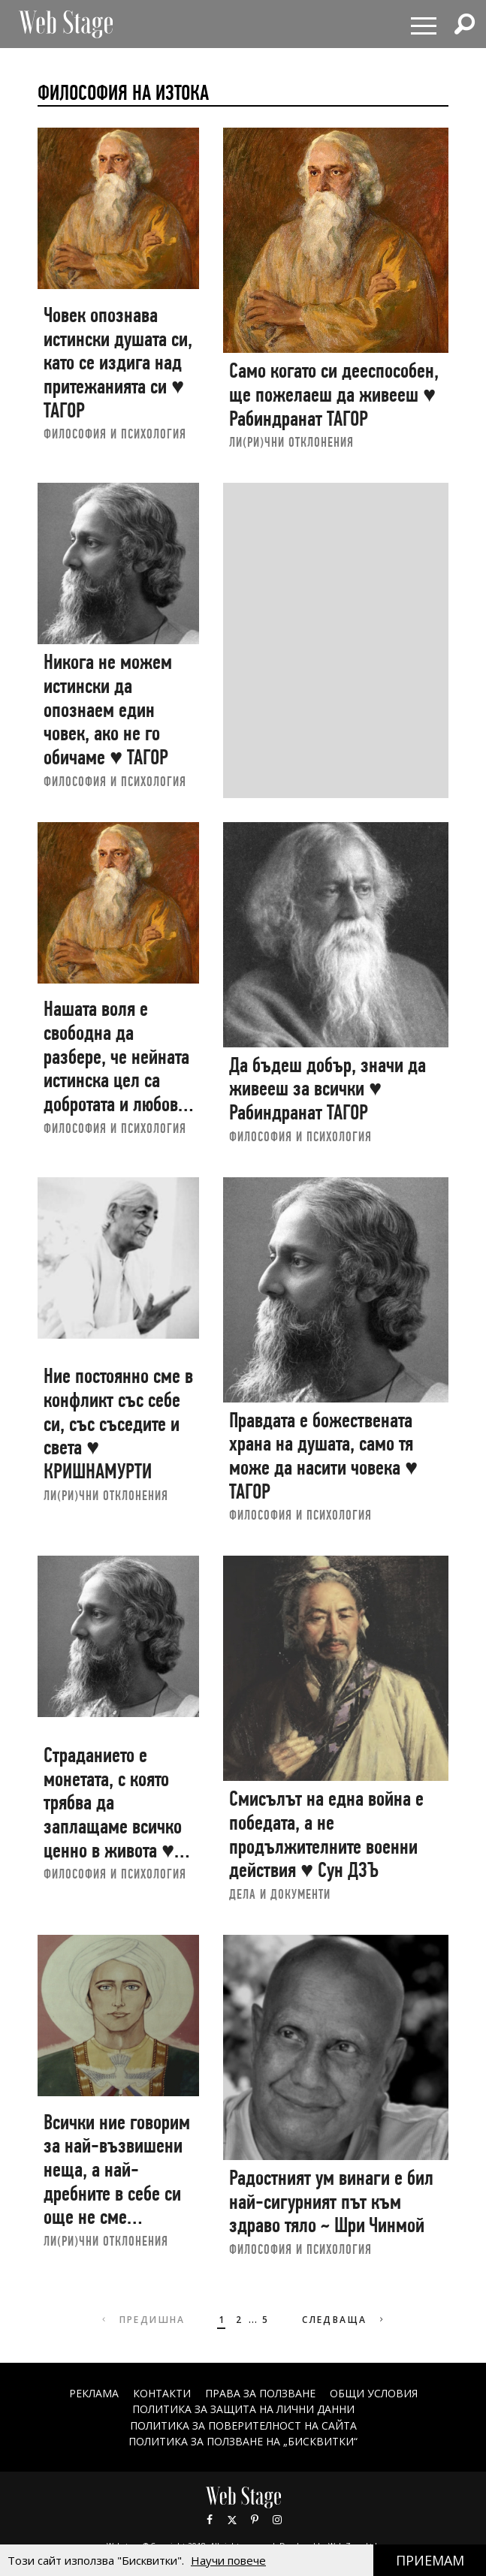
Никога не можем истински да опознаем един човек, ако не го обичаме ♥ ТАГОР (108, 709)
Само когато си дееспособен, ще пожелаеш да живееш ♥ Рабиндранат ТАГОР (334, 394)
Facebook (209, 2519)
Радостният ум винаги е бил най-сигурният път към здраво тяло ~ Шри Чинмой (331, 2201)
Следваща (344, 2319)
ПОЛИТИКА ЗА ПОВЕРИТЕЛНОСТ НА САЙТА (243, 2425)
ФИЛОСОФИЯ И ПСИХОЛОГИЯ (115, 433)
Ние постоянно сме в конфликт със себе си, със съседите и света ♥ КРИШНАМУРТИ (118, 1423)
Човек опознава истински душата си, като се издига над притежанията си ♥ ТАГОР (118, 363)
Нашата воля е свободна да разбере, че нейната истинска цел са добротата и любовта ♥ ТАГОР (118, 1068)
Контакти (162, 2393)
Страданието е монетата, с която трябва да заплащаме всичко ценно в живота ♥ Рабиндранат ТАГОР (113, 1814)
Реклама (94, 2393)
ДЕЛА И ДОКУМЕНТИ (280, 1894)
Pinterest (254, 2519)
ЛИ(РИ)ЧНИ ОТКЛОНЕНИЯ (291, 442)
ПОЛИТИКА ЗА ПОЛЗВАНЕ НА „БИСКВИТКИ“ (243, 2441)
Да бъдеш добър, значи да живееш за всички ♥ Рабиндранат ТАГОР (327, 1089)
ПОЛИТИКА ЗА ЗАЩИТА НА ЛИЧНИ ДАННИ (243, 2409)
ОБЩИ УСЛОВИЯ (374, 2393)
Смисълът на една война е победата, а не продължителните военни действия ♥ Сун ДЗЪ (326, 1834)
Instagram (277, 2519)
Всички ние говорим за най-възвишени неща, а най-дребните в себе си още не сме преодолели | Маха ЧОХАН (117, 2193)
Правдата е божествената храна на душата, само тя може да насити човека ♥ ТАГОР (323, 1456)
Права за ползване (260, 2393)
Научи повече (228, 2560)
